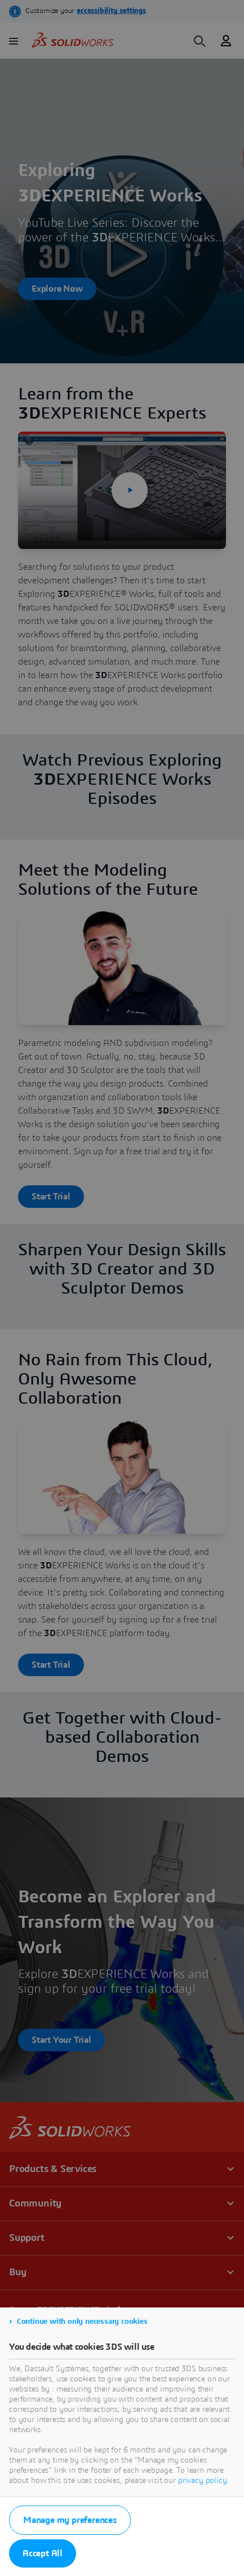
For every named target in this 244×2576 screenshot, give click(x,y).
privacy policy (202, 2481)
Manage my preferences (70, 2520)
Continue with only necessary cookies (82, 2322)
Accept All (43, 2553)
